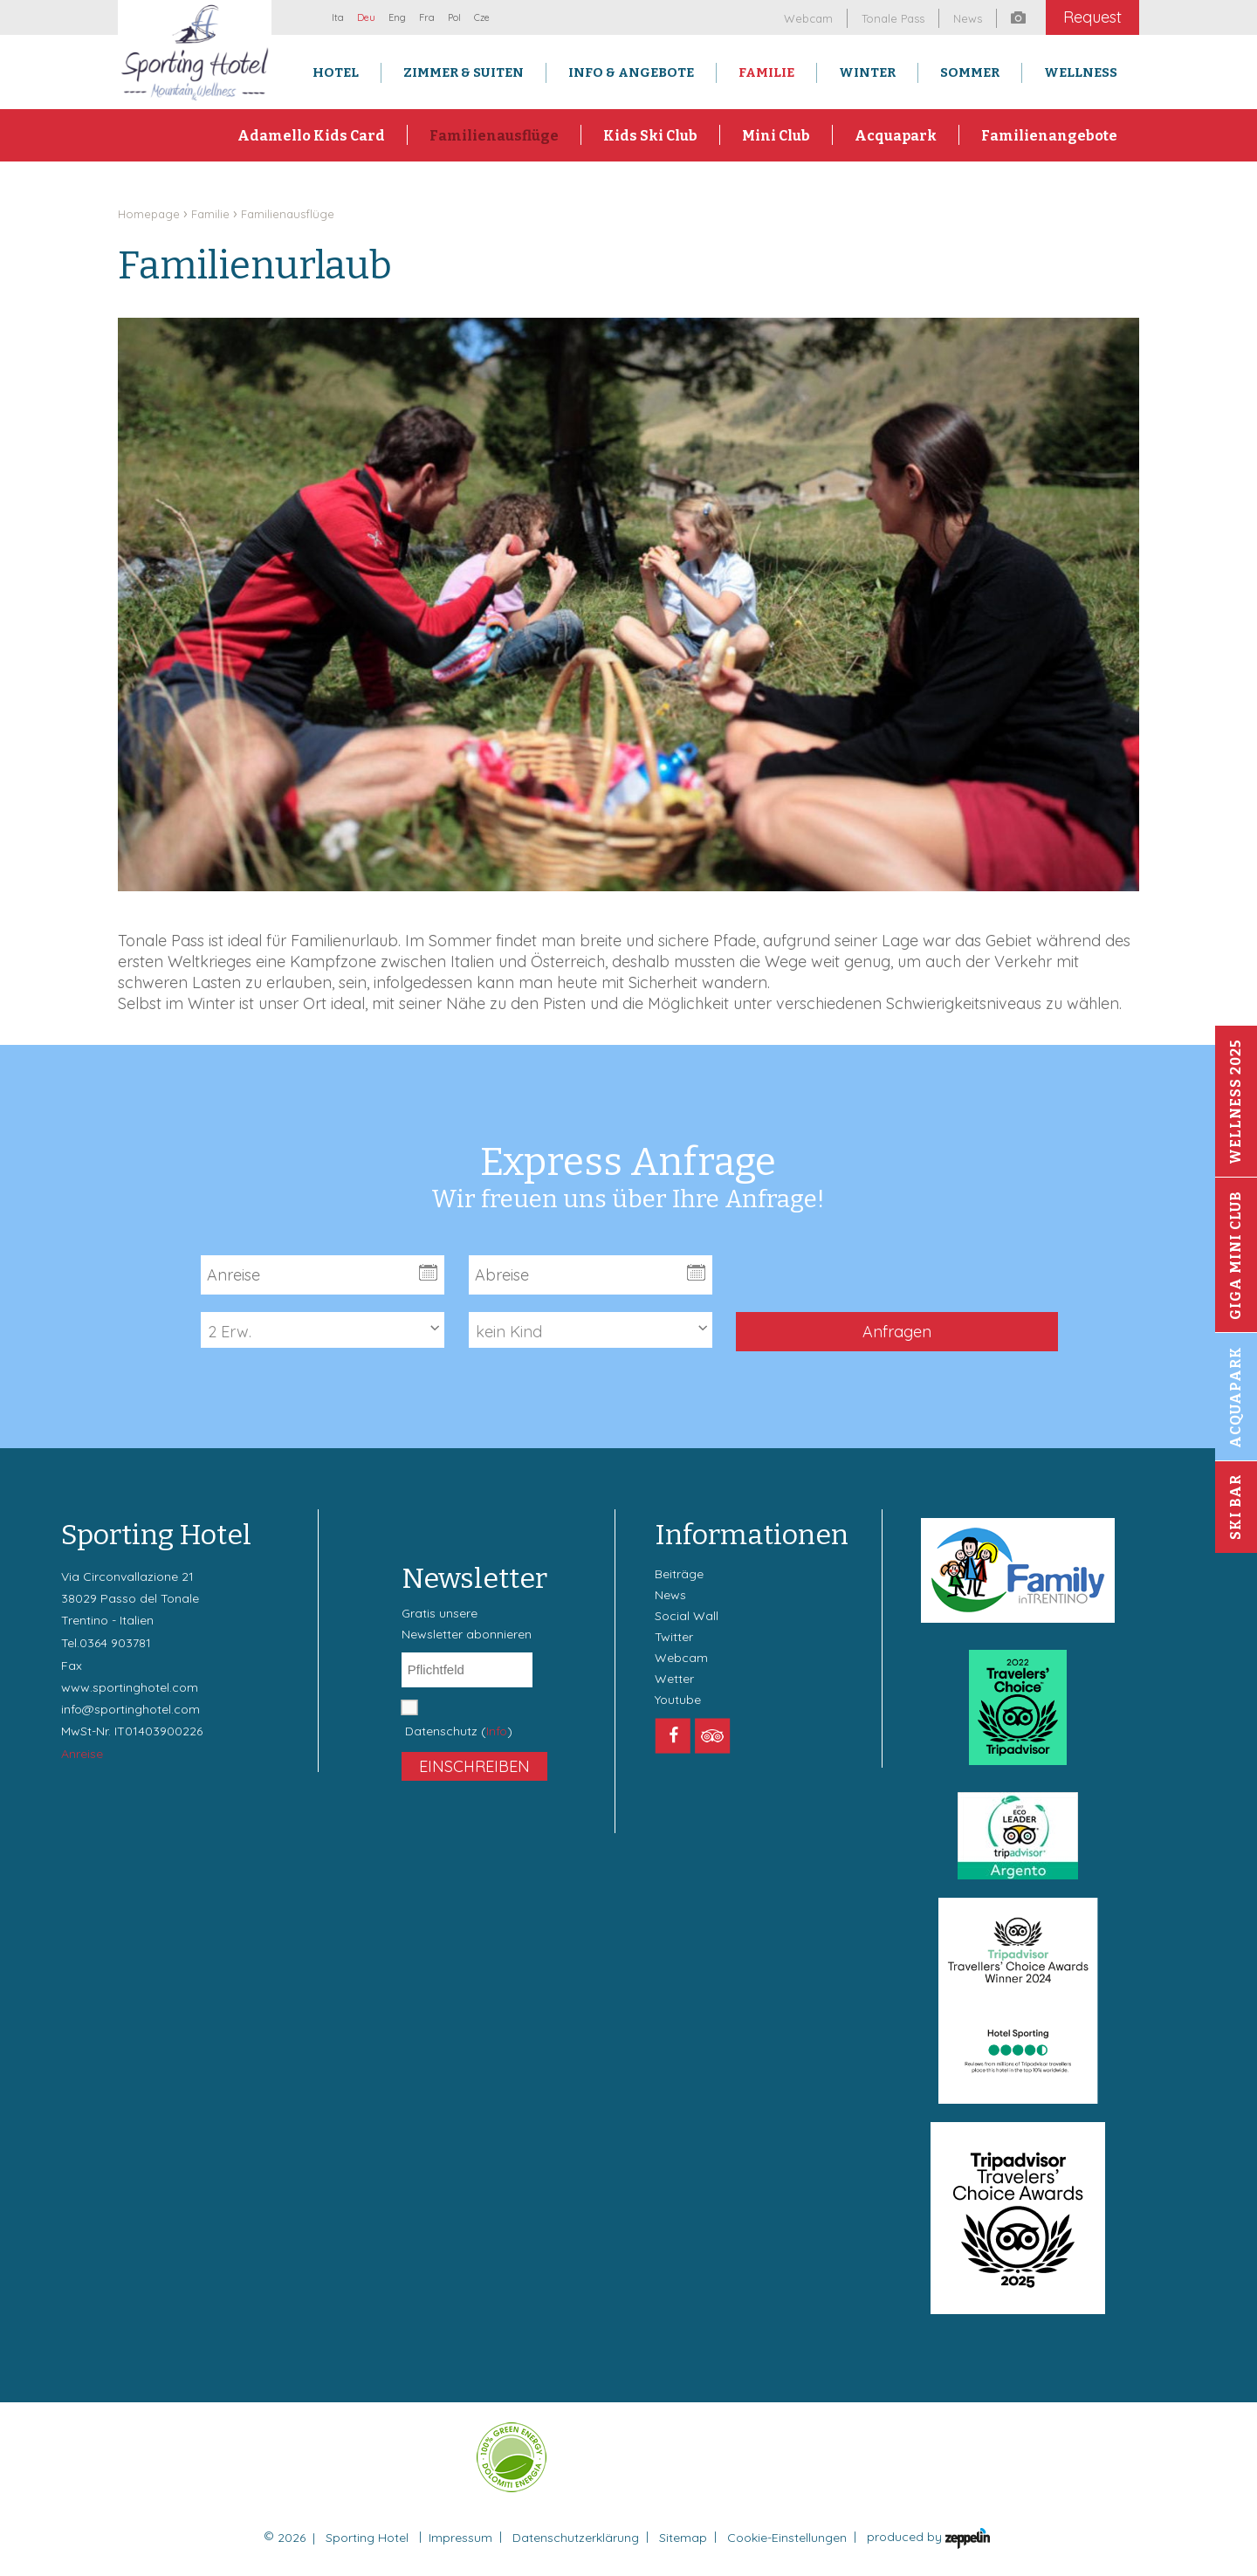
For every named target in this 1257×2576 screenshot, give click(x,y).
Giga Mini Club (1235, 1255)
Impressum (460, 2537)
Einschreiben (474, 1766)
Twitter (674, 1637)
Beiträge (679, 1574)
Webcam (681, 1658)
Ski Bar (1235, 1507)
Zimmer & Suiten (463, 72)
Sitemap (683, 2537)
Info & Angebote (631, 72)
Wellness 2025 (1235, 1101)
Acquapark (896, 135)
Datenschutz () (458, 1731)
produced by (928, 2538)
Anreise (82, 1754)
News (670, 1595)
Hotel (336, 72)
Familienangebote (1049, 135)
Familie (766, 72)
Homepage (149, 214)
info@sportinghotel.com (130, 1709)
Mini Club (776, 135)
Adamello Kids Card (311, 135)
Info (496, 1731)
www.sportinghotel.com (129, 1687)
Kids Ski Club (650, 135)
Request (1092, 17)
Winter (867, 72)
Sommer (969, 72)
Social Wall (686, 1616)
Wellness (1080, 72)
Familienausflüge (494, 135)
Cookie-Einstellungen (787, 2537)
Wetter (674, 1678)
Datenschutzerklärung (575, 2537)
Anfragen (896, 1332)
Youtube (678, 1699)
